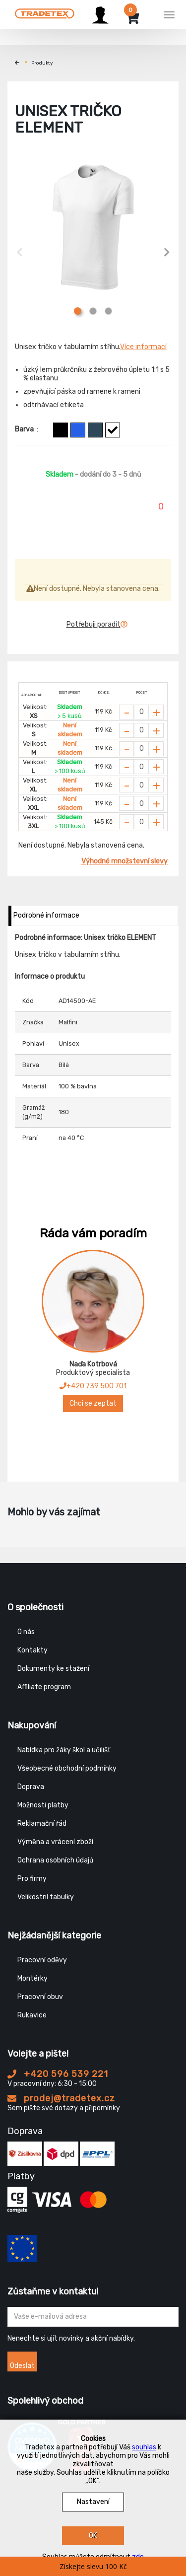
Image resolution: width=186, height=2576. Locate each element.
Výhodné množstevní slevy (124, 861)
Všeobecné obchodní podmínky (67, 1768)
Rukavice (32, 2015)
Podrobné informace (46, 915)
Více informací (143, 347)
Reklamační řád (41, 1823)
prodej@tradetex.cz (61, 2098)
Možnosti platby (42, 1805)
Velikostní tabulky (45, 1897)
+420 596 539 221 (57, 2074)
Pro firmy (32, 1878)
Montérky (32, 1978)
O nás (26, 1632)
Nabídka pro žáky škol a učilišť (63, 1750)
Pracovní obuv (40, 1997)
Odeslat (22, 2365)
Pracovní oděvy (42, 1960)
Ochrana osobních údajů (55, 1860)
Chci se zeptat (93, 1403)
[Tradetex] (44, 13)
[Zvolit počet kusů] (141, 712)
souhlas (144, 2447)
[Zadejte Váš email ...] (93, 2317)
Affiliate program (44, 1687)
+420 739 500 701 (93, 1386)
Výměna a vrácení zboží (55, 1842)
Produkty (42, 63)
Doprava (30, 1787)
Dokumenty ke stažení (53, 1668)
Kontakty (32, 1650)
